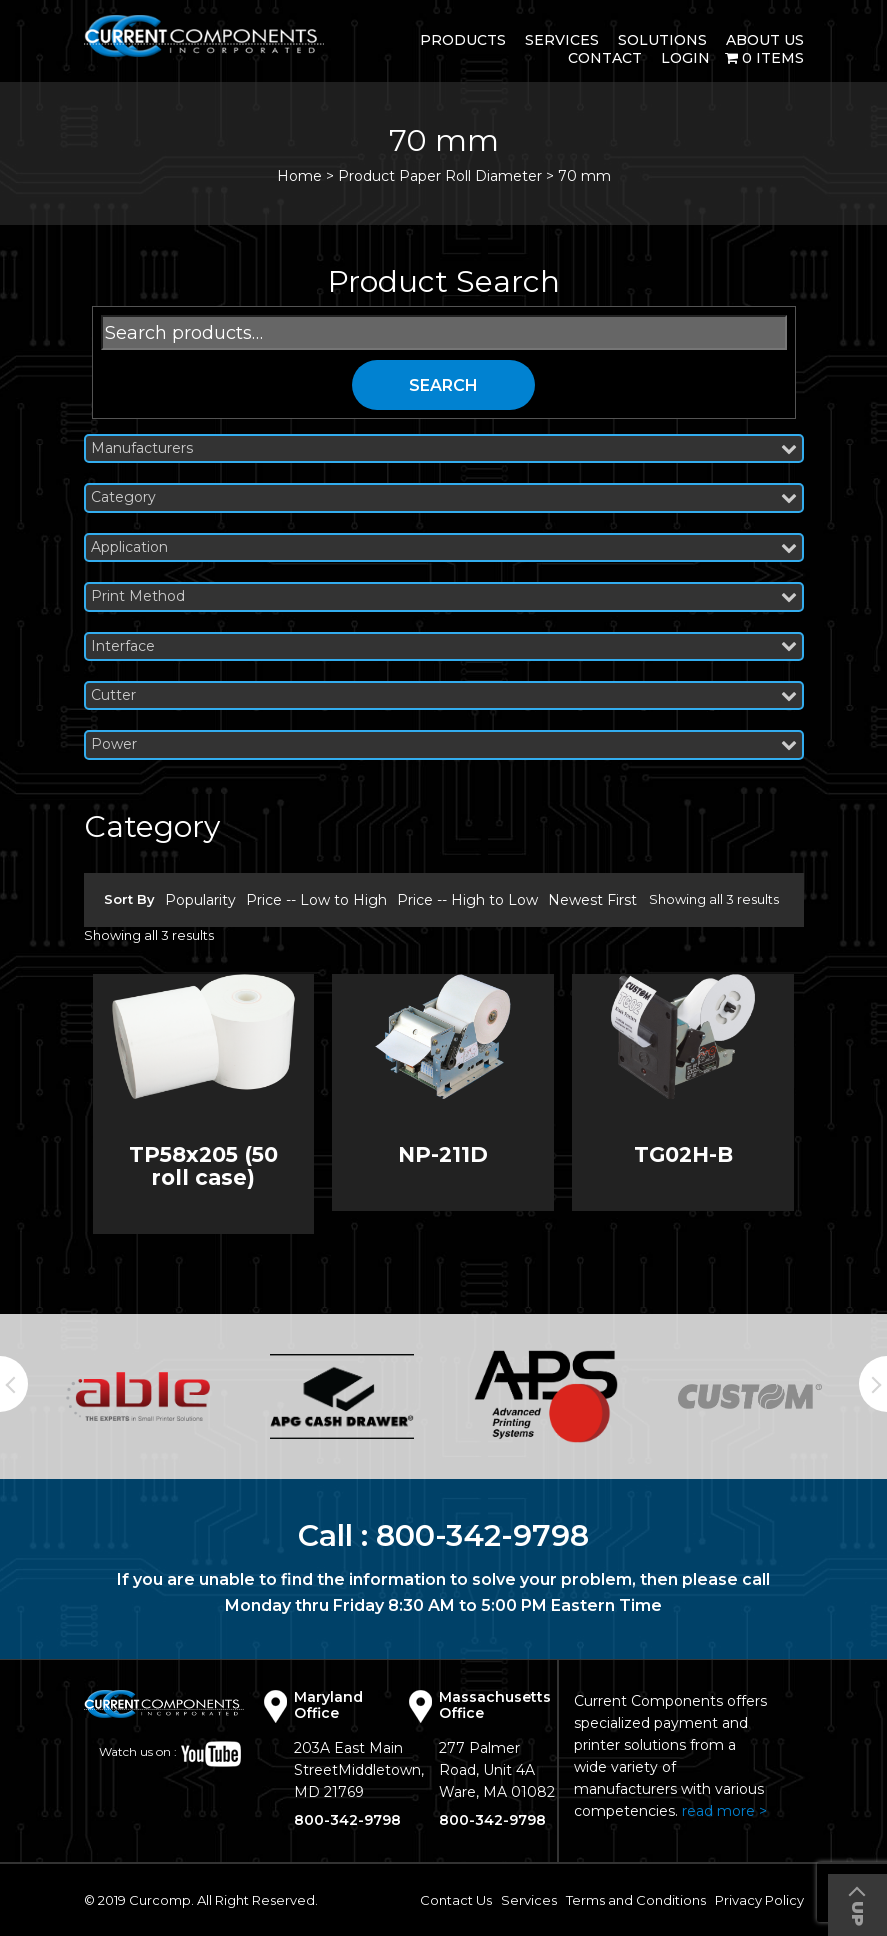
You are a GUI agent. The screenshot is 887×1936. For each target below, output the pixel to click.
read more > (724, 1811)
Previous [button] (14, 1384)
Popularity (200, 900)
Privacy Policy (759, 1900)
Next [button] (873, 1384)
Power (444, 744)
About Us (765, 40)
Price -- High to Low (467, 900)
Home (299, 176)
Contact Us (456, 1900)
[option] (138, 1396)
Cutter (444, 695)
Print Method (444, 596)
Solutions (662, 40)
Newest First (592, 900)
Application (444, 547)
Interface (444, 646)
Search (443, 385)
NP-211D (443, 1154)
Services (562, 40)
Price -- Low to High (316, 900)
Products (463, 40)
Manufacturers (444, 448)
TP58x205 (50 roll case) (203, 1166)
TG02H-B (683, 1154)
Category (444, 497)
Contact (605, 58)
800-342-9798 (482, 1535)
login (685, 58)
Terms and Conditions (636, 1900)
